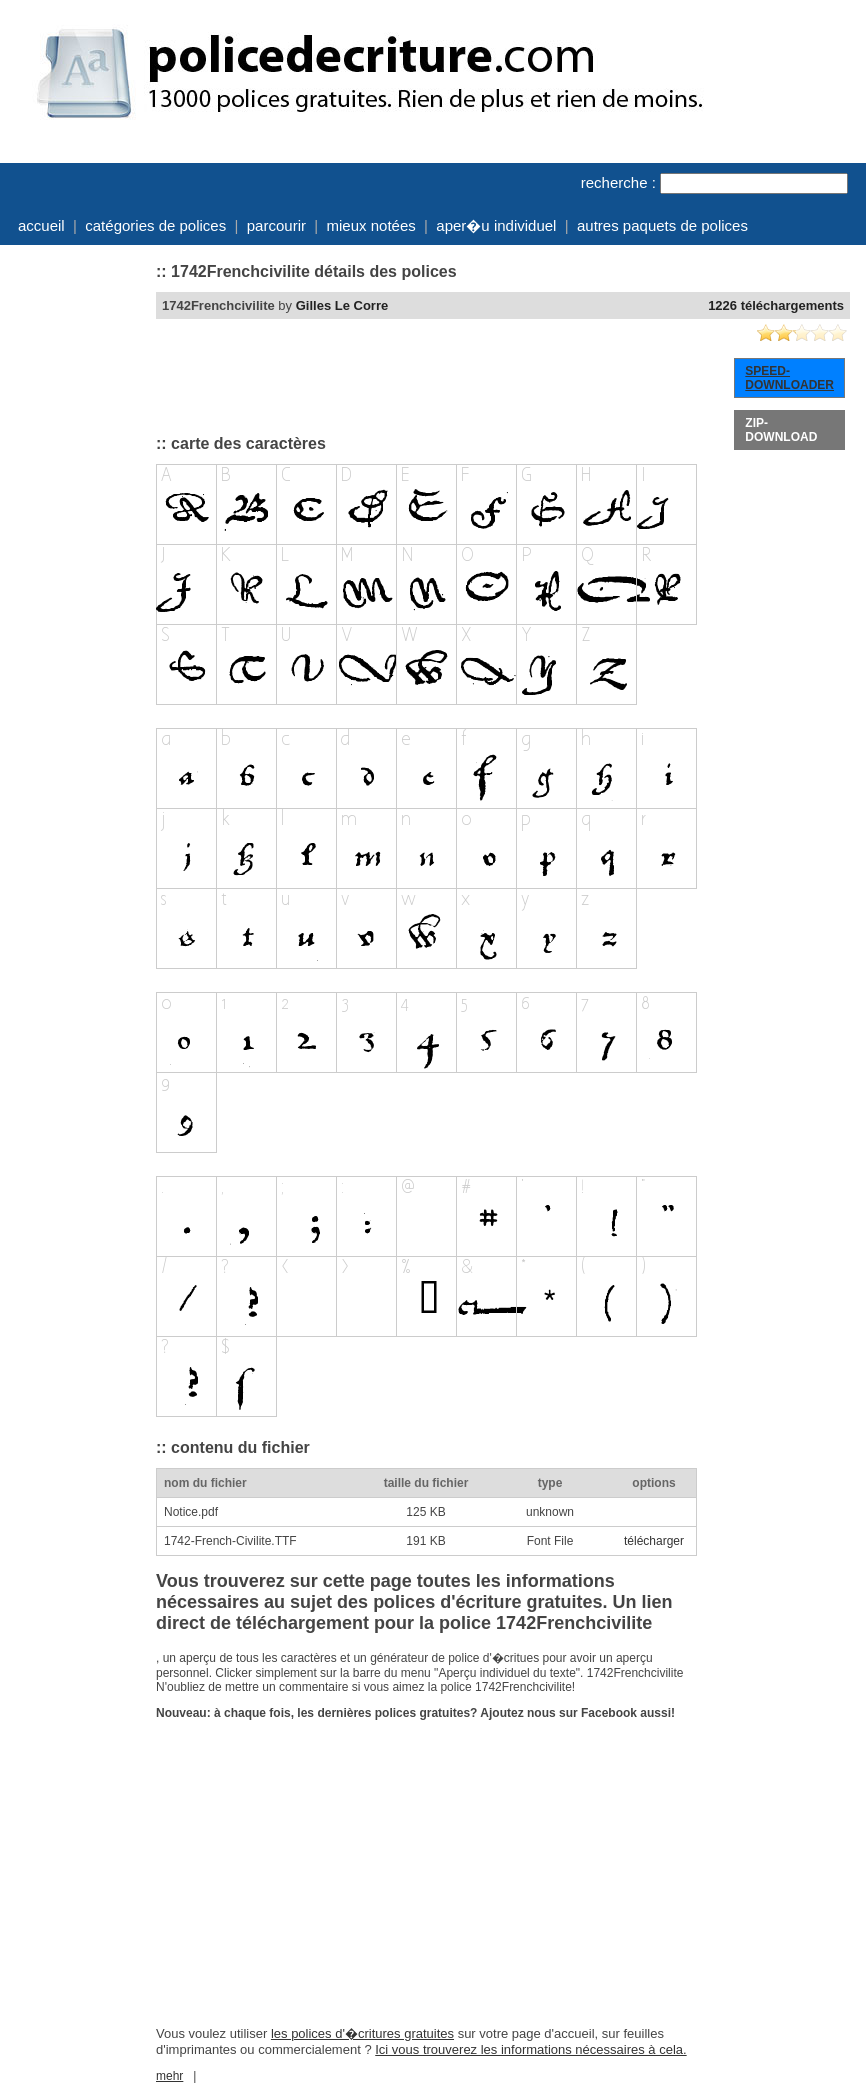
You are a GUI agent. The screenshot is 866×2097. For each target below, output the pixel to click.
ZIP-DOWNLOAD (781, 430)
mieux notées (371, 225)
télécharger (654, 1541)
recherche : (618, 182)
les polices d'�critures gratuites (362, 2033)
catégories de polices (155, 225)
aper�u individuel (496, 225)
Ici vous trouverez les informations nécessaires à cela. (530, 2049)
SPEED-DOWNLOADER (789, 378)
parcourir (276, 225)
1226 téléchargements (776, 305)
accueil (41, 225)
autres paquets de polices (662, 225)
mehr (169, 2076)
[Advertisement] (76, 553)
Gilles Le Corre (342, 305)
